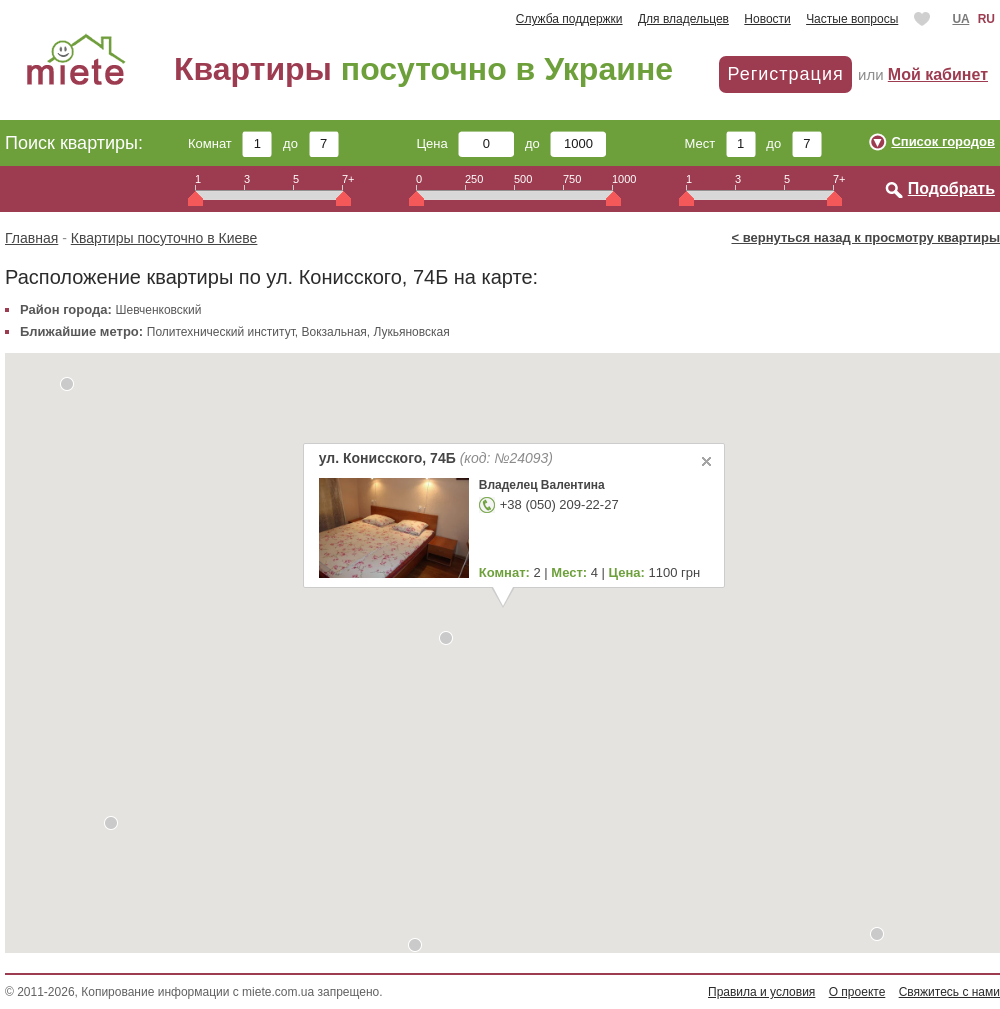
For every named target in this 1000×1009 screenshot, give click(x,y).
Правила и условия (761, 992)
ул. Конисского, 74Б (435, 458)
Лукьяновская (411, 332)
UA (960, 19)
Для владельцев (683, 19)
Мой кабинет (938, 74)
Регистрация (785, 74)
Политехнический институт (221, 332)
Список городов (943, 141)
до (310, 143)
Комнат (230, 143)
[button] (877, 934)
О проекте (857, 992)
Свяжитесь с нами (949, 992)
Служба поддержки (569, 19)
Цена (466, 143)
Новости (767, 19)
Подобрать (951, 188)
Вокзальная (334, 332)
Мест (719, 143)
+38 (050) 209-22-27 (558, 504)
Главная (31, 238)
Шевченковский (158, 310)
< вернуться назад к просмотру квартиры (865, 237)
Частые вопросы (852, 19)
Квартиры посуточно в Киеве (164, 238)
